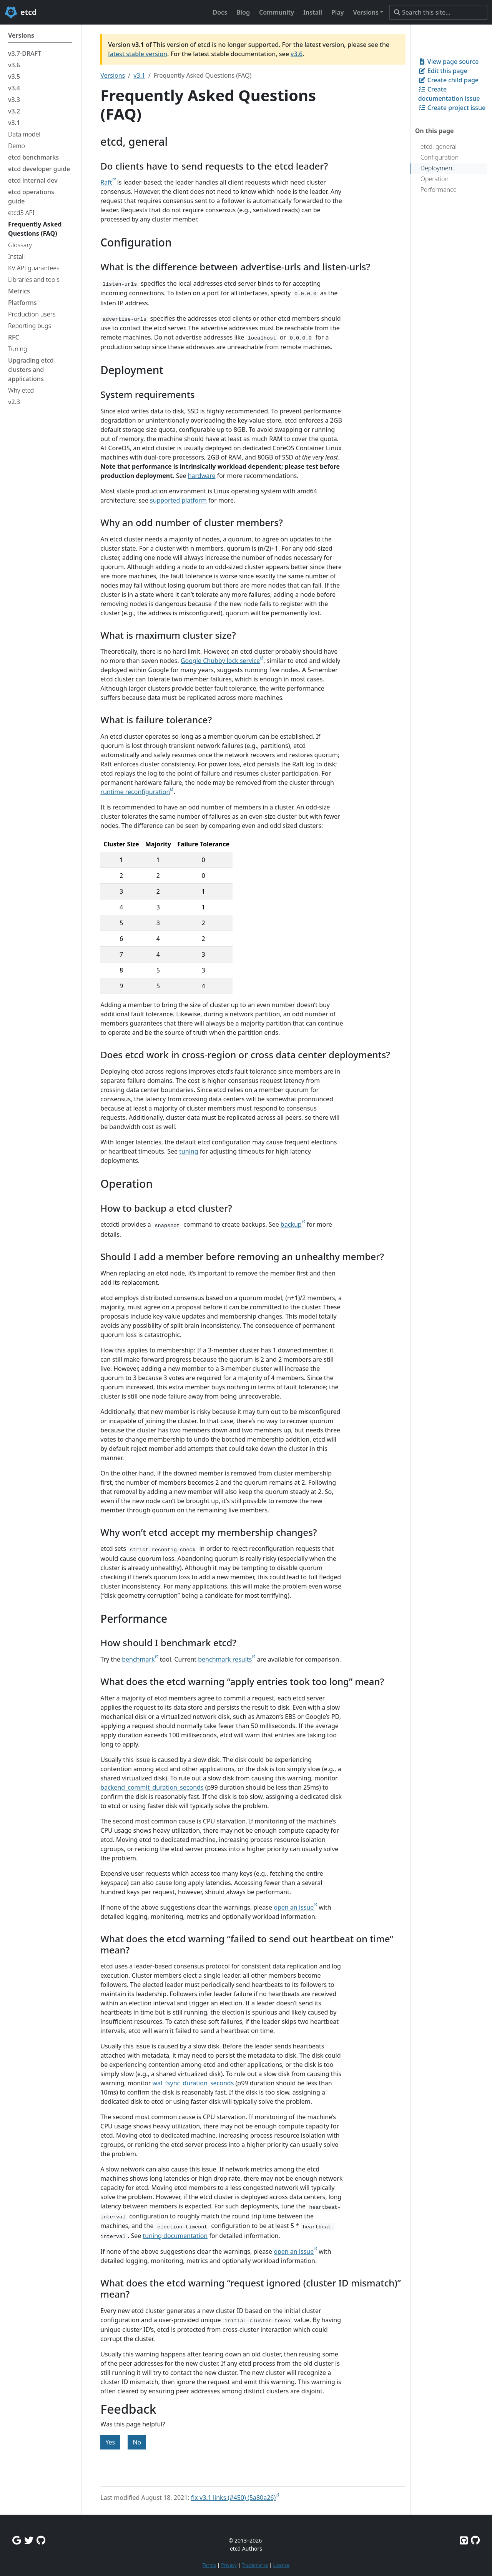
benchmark (138, 1659)
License (281, 2565)
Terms (209, 2565)
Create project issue (451, 107)
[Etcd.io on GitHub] (475, 2540)
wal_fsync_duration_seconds (193, 2083)
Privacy (229, 2565)
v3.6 (297, 54)
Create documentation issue (449, 94)
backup (291, 1224)
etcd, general (439, 146)
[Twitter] (28, 2540)
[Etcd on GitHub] (464, 2540)
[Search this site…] (438, 12)
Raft (106, 182)
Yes (110, 2442)
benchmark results (225, 1659)
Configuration (440, 157)
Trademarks (255, 2565)
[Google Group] (16, 2540)
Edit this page (442, 71)
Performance (439, 189)
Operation (435, 179)
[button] (368, 12)
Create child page (448, 80)
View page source (448, 61)
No (137, 2442)
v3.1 (139, 75)
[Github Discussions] (41, 2540)
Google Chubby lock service (220, 660)
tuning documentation (175, 2235)
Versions (112, 75)
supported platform (178, 500)
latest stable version (137, 54)
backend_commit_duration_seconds (151, 1787)
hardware (202, 475)
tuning (188, 1151)
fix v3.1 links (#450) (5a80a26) (233, 2497)
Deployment (437, 168)
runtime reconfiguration (135, 792)
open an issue (294, 1907)
